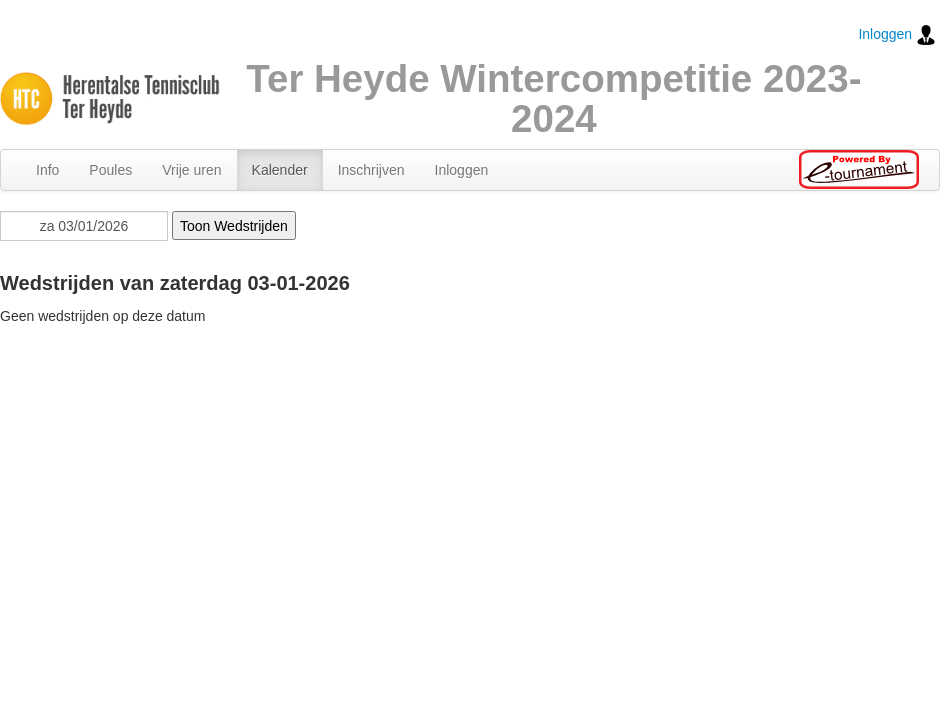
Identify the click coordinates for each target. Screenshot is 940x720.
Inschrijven (371, 170)
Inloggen (897, 35)
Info (47, 170)
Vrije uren (191, 170)
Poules (110, 170)
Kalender (280, 170)
